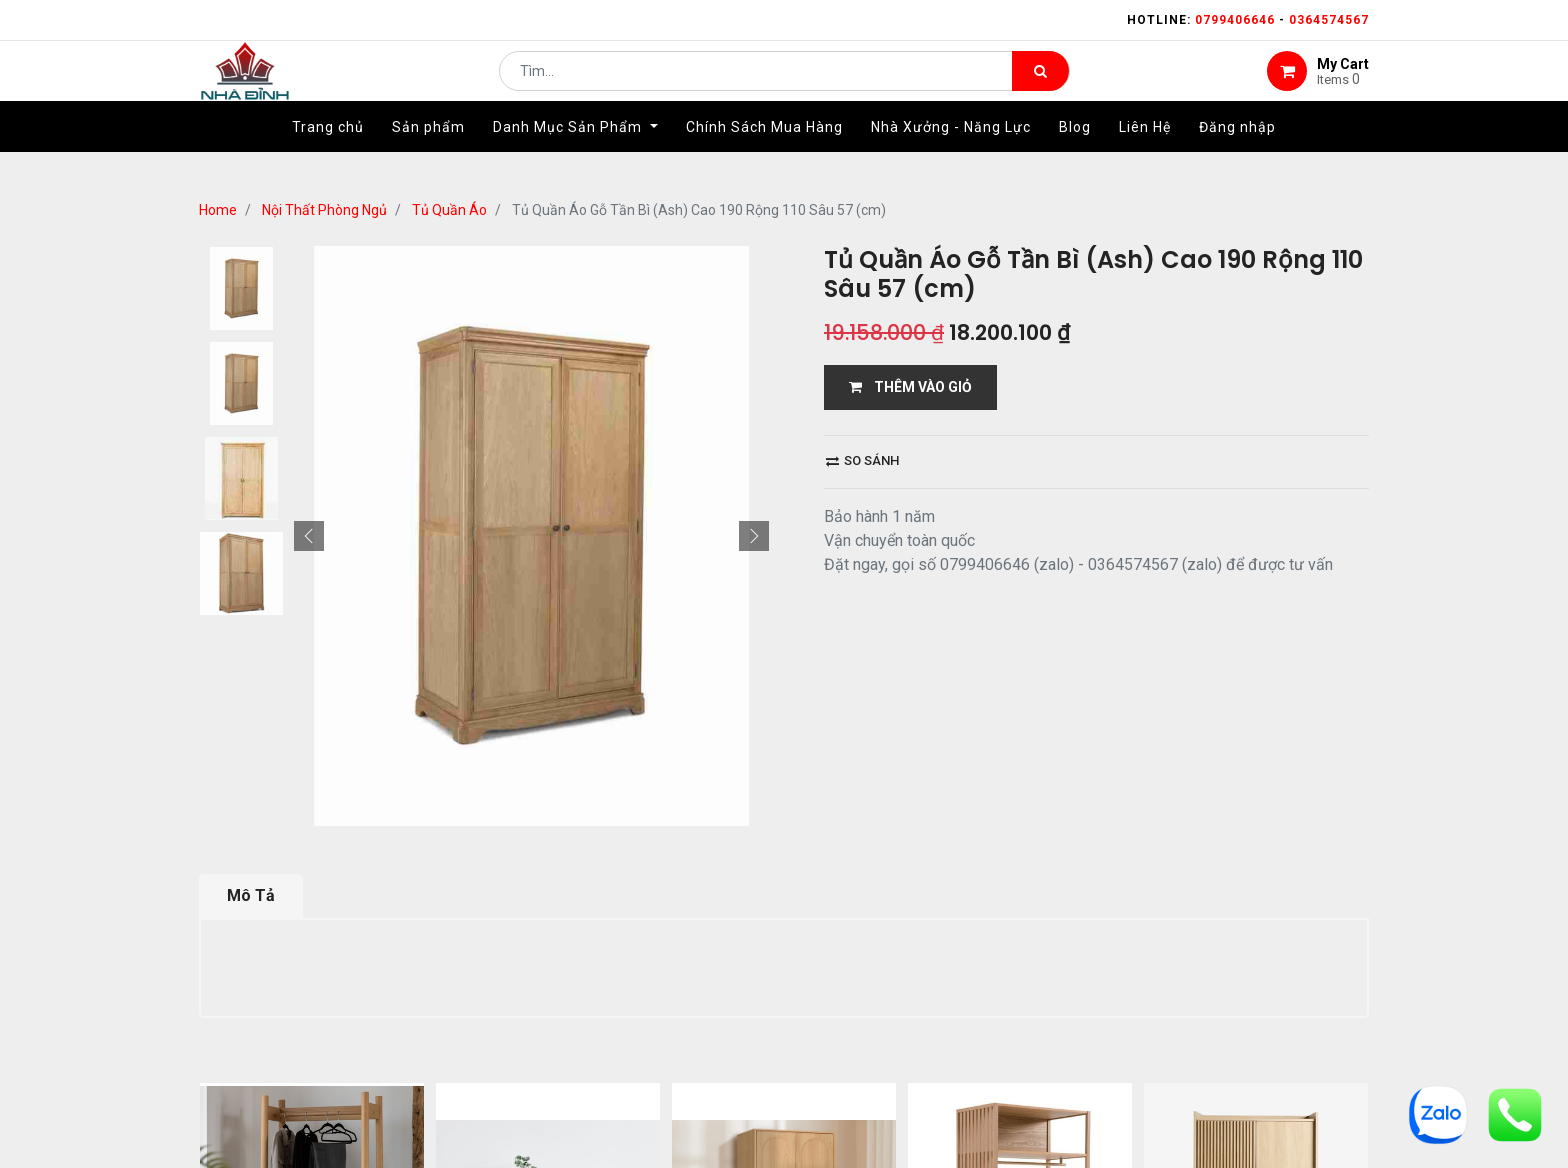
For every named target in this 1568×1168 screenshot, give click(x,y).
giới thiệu (576, 985)
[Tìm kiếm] (1040, 86)
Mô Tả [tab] (251, 662)
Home (218, 210)
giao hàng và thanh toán (813, 985)
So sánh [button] (862, 460)
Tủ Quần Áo (449, 210)
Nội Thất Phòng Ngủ (324, 210)
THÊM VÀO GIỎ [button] (910, 387)
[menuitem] (328, 157)
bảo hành (977, 985)
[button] (309, 246)
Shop (666, 985)
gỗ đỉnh (1076, 985)
